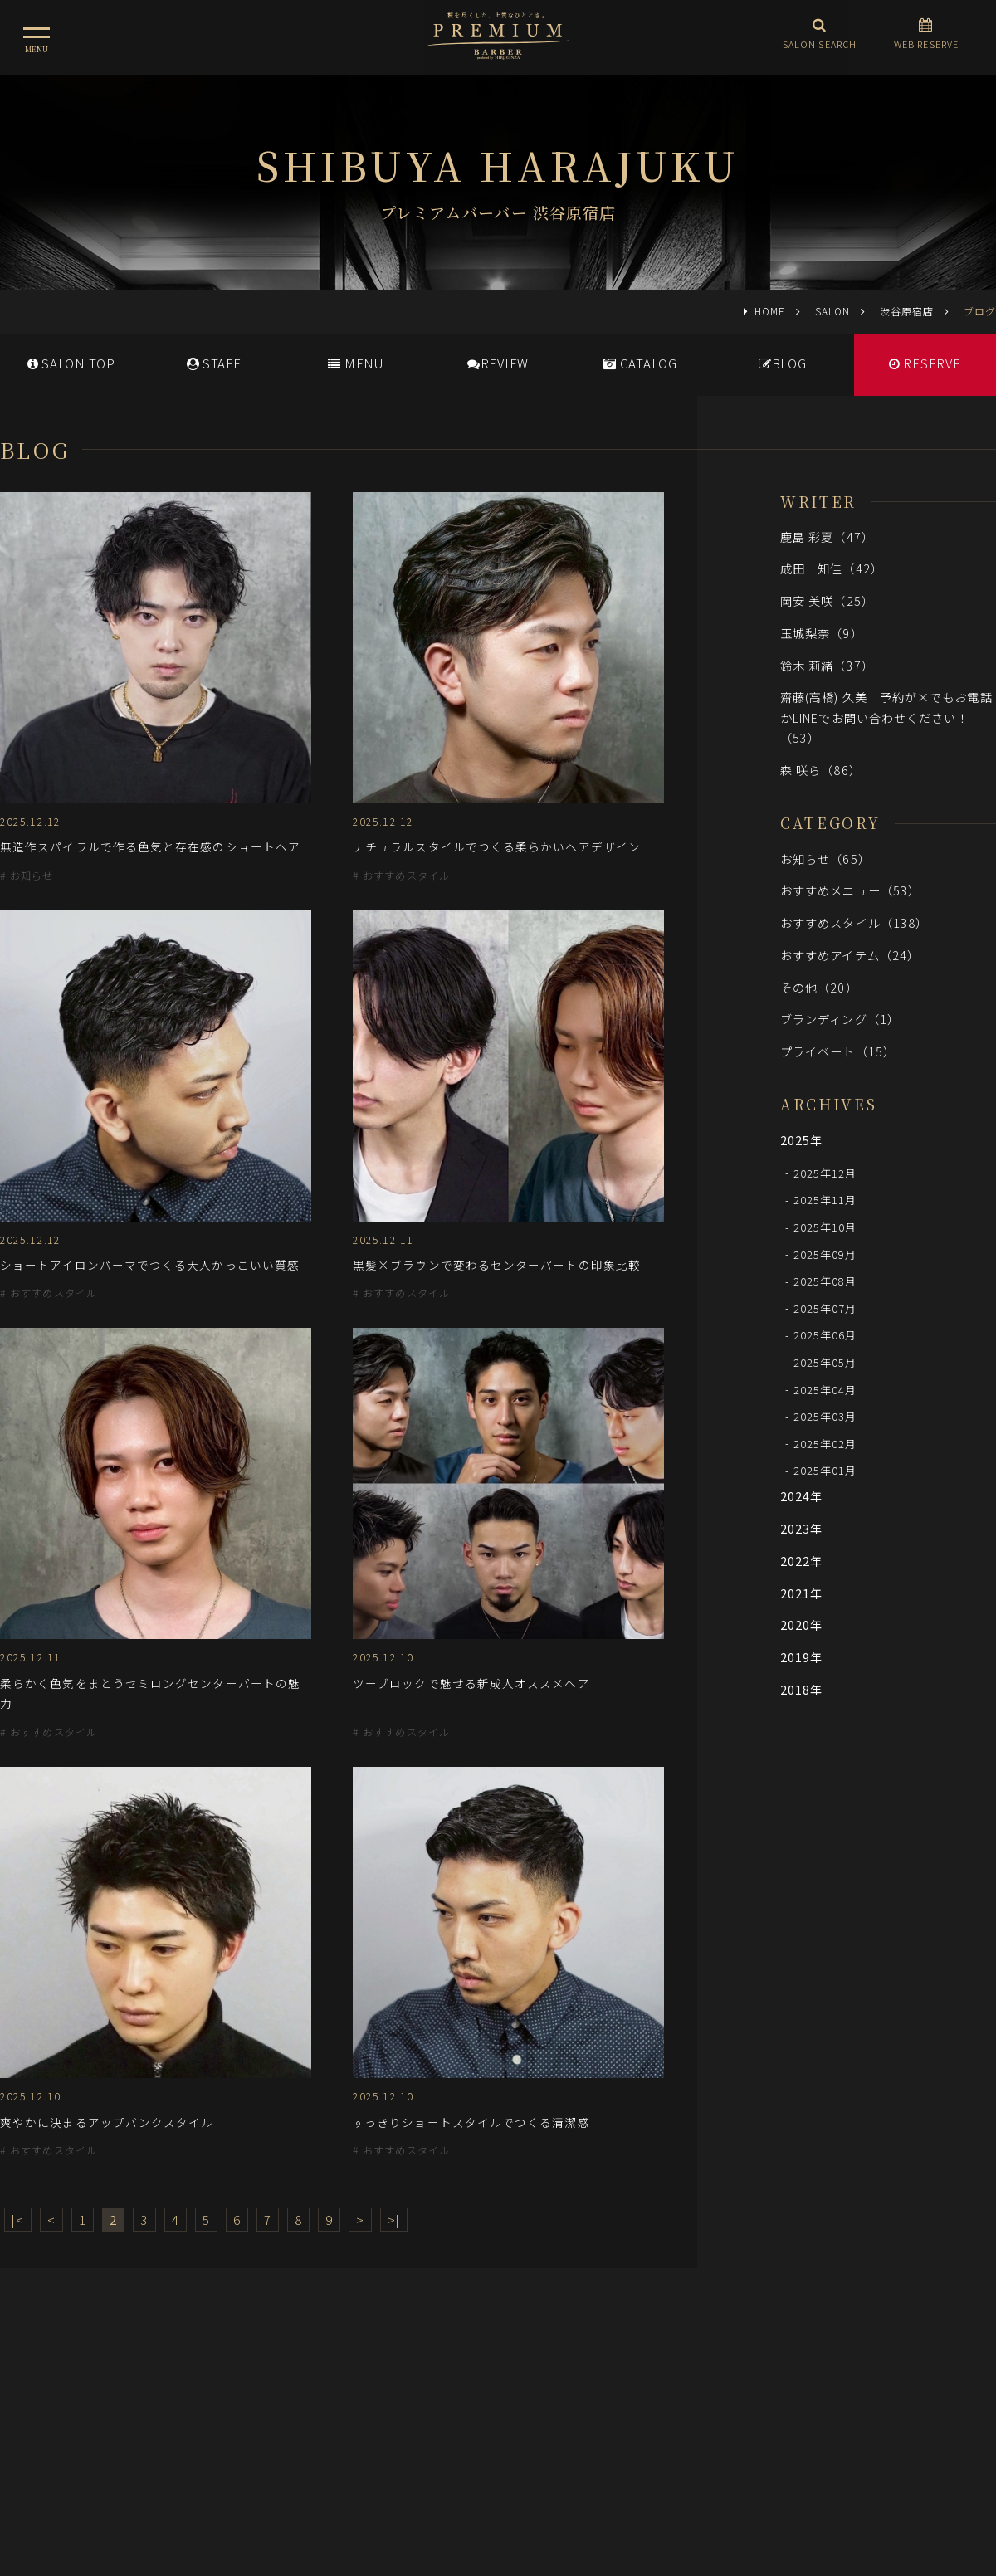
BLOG (783, 363)
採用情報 (510, 2402)
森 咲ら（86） (821, 769)
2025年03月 (825, 1416)
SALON (832, 311)
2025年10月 (825, 1227)
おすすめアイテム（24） (850, 955)
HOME (769, 311)
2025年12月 (825, 1172)
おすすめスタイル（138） (854, 922)
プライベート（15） (838, 1051)
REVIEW (498, 363)
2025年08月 (825, 1281)
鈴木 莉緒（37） (827, 665)
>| (394, 2219)
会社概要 (577, 2402)
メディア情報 (430, 2402)
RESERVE (925, 363)
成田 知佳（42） (831, 568)
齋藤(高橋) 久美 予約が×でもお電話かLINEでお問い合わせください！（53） (886, 717)
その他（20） (819, 987)
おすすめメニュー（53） (850, 890)
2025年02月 (825, 1443)
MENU (355, 363)
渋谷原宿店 (907, 311)
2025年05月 (825, 1362)
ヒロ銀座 (498, 2475)
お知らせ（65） (825, 858)
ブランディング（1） (840, 1018)
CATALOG (640, 363)
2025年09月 (825, 1253)
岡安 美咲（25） (827, 600)
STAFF (214, 363)
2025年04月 (825, 1389)
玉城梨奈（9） (821, 633)
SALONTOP (71, 363)
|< (18, 2219)
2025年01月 (825, 1470)
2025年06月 (825, 1335)
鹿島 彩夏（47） (827, 536)
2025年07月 (825, 1307)
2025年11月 (825, 1200)
